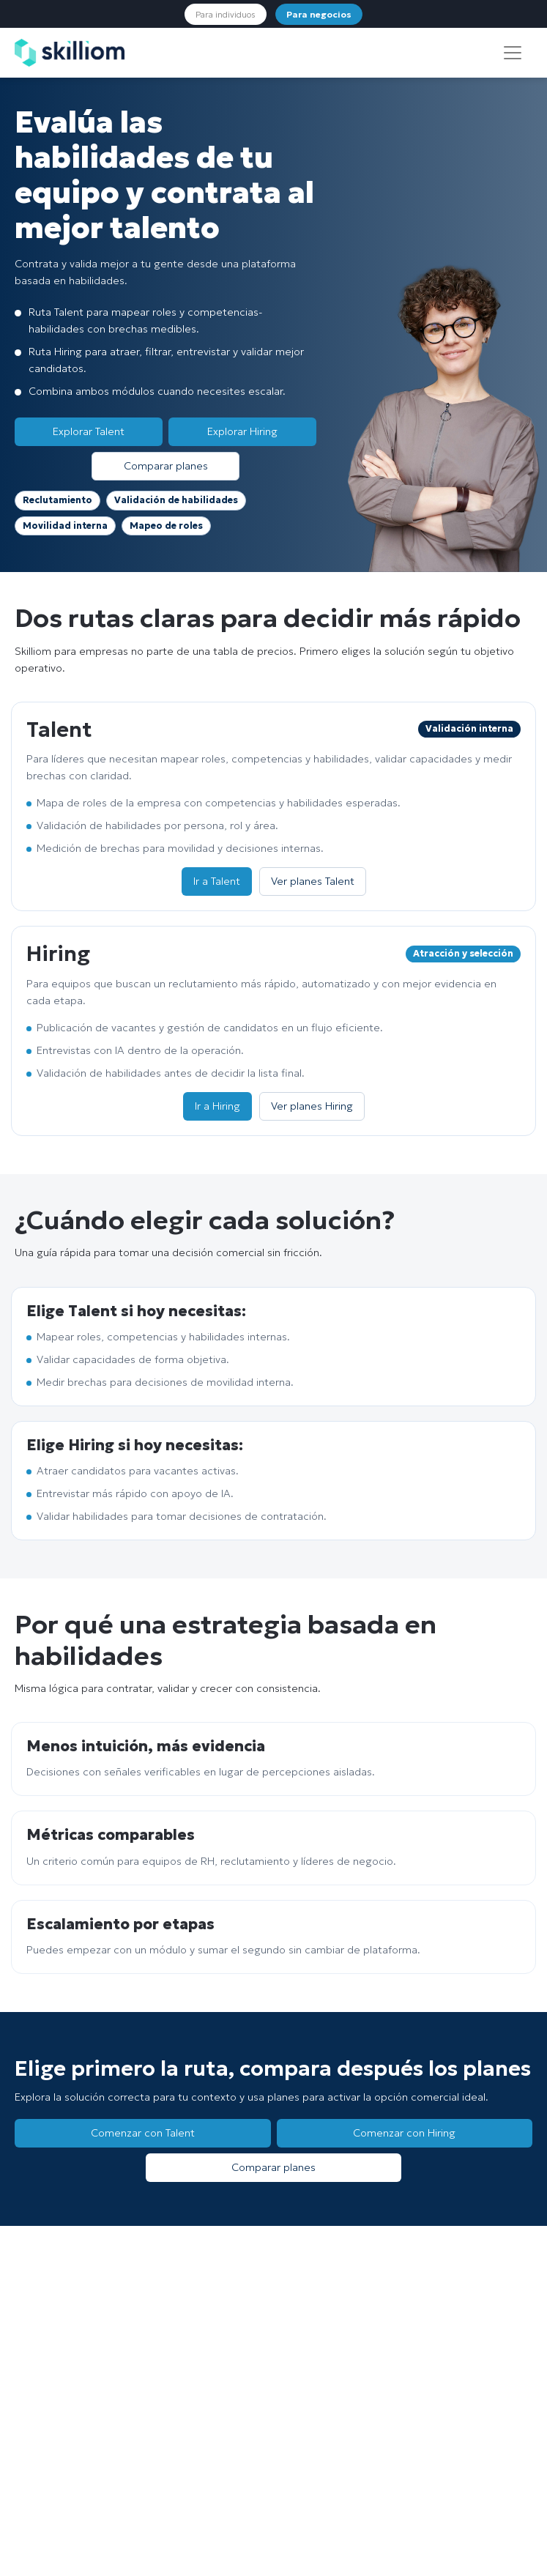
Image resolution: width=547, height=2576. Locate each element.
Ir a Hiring (217, 1106)
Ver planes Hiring (312, 1106)
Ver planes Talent (312, 881)
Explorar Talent (88, 431)
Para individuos (226, 14)
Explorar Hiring (242, 431)
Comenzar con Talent (143, 2132)
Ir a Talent (216, 881)
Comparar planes (166, 465)
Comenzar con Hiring (404, 2132)
